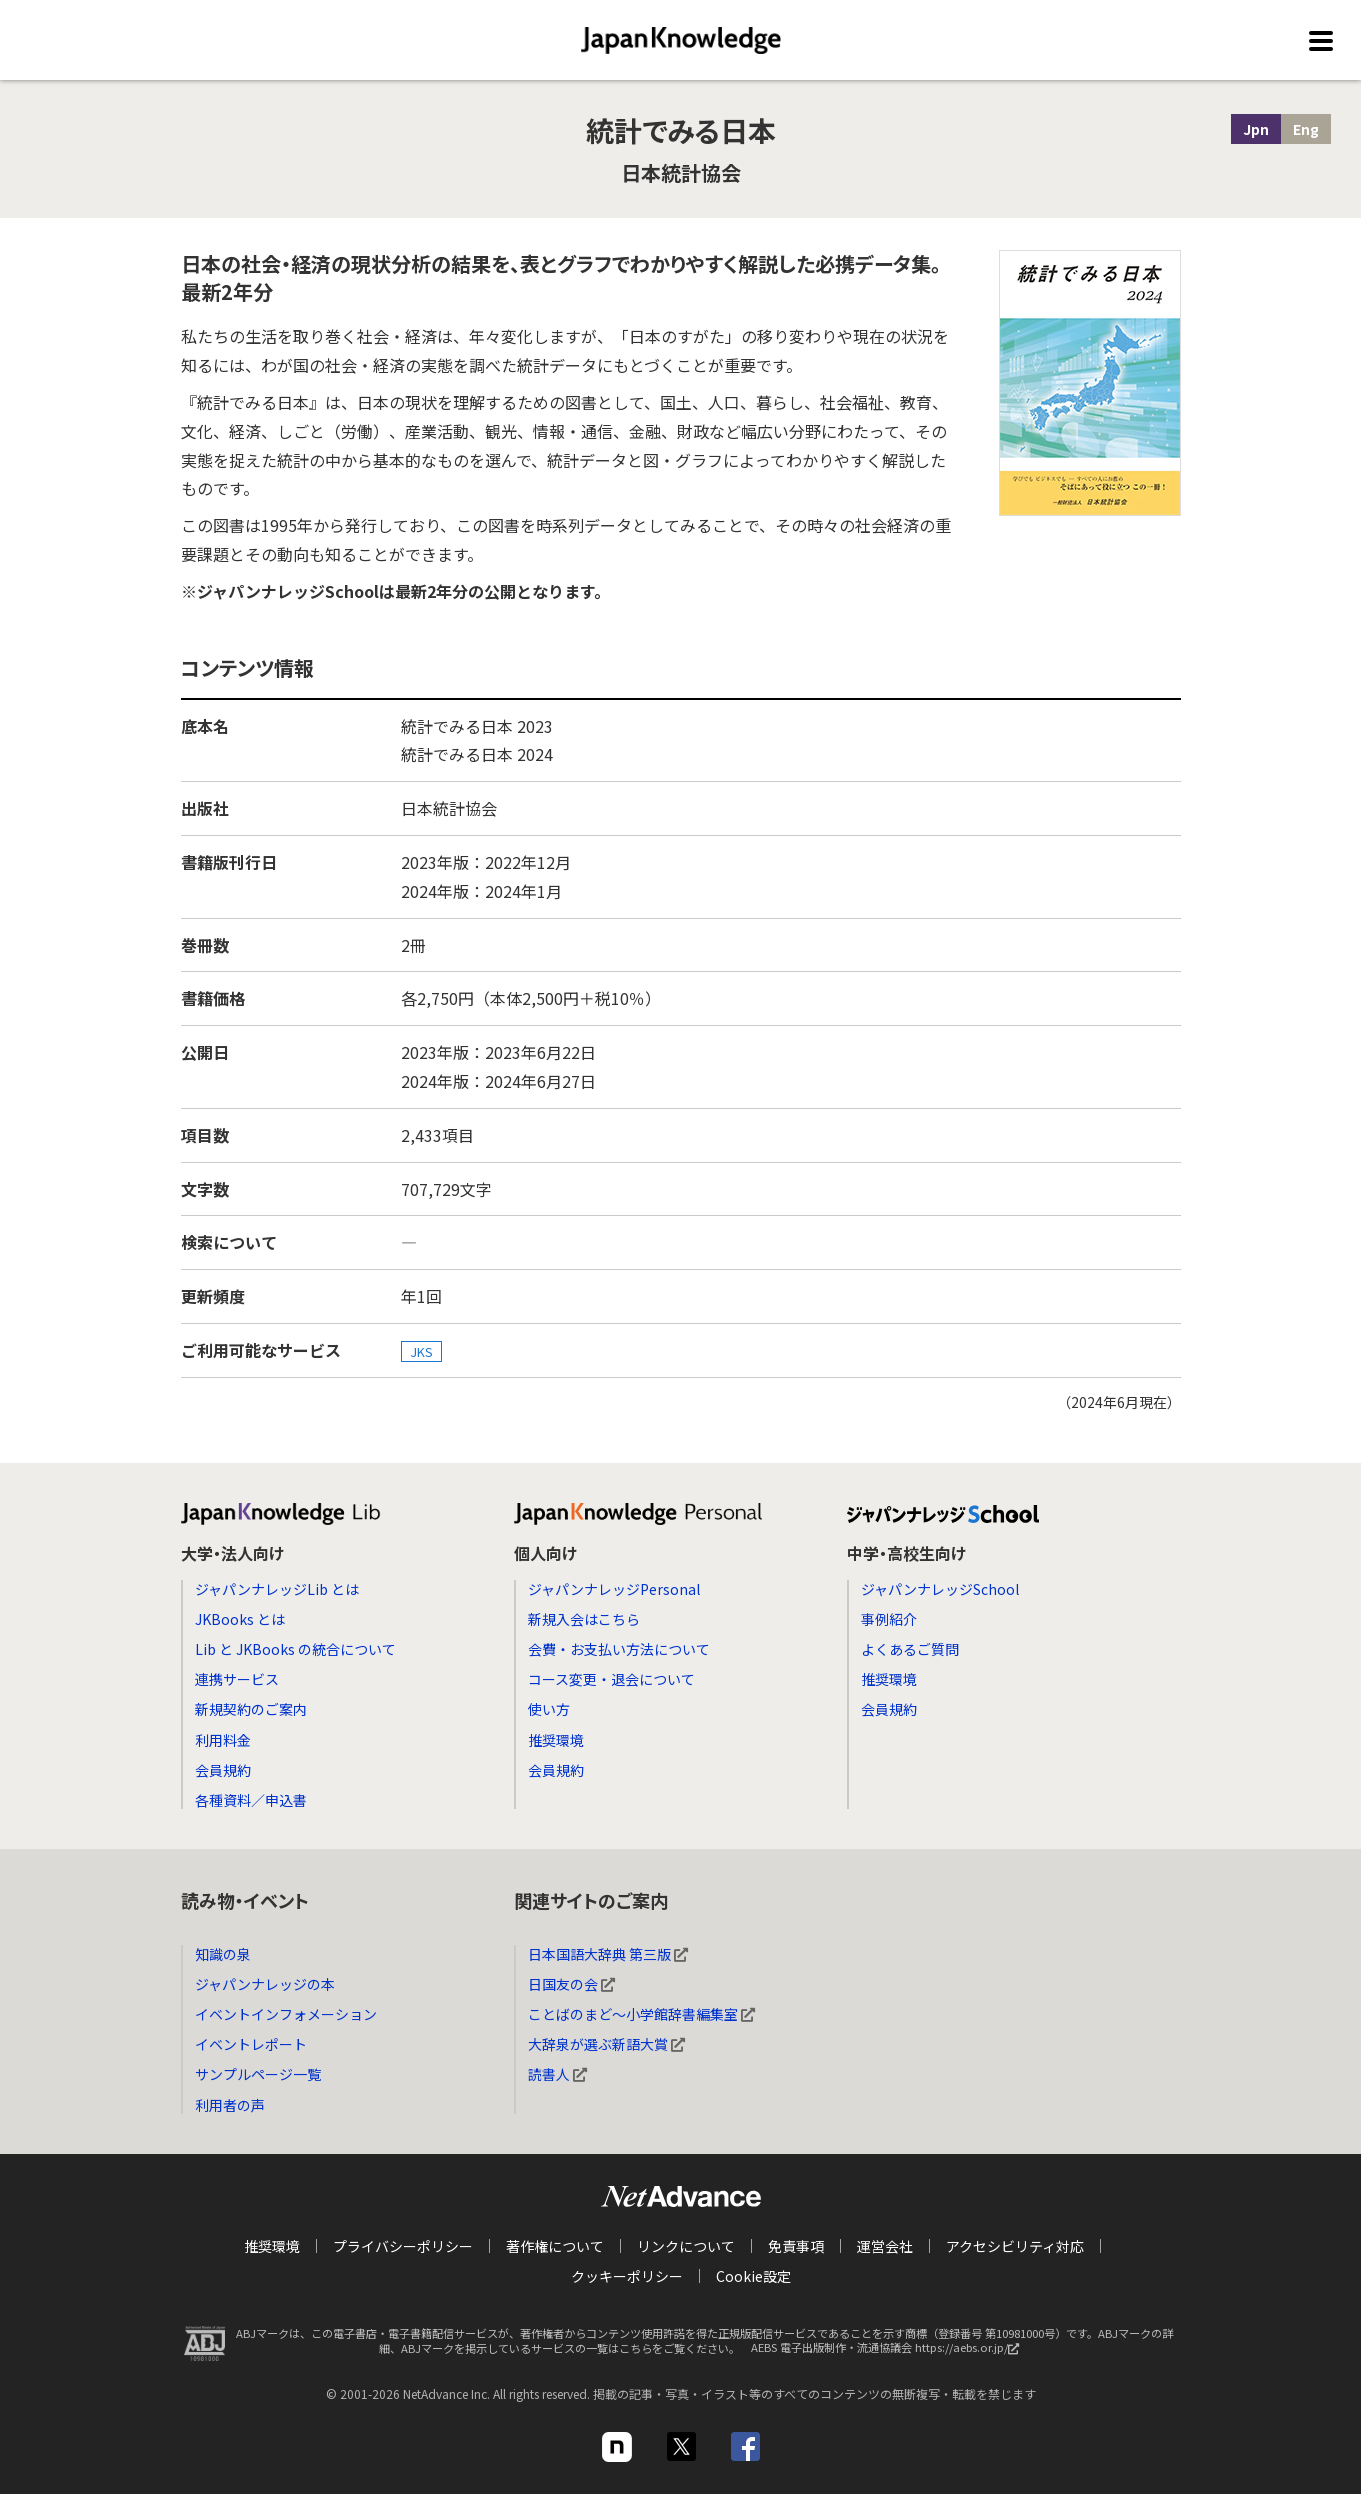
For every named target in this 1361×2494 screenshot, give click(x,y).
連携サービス (237, 1679)
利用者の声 (230, 2105)
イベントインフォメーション (286, 2014)
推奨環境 (556, 1740)
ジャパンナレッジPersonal (614, 1589)
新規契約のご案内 (251, 1709)
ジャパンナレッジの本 (265, 1984)
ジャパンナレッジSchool (940, 1589)
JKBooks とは (240, 1619)
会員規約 (223, 1770)
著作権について (555, 2246)
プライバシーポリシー (403, 2246)
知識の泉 (223, 1954)
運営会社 (885, 2246)
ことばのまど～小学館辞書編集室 (641, 2014)
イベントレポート (251, 2044)
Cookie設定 (753, 2276)
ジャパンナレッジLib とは (277, 1589)
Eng (1306, 129)
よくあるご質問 (910, 1649)
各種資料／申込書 (251, 1800)
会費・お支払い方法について (619, 1649)
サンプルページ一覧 (258, 2074)
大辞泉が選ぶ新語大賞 (606, 2044)
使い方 (549, 1709)
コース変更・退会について (611, 1679)
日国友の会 (571, 1984)
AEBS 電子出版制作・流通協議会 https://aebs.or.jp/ (890, 2353)
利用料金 (223, 1740)
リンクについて (686, 2246)
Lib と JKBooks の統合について (295, 1649)
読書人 (557, 2074)
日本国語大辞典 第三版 (608, 1954)
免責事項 (796, 2246)
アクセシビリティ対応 (1015, 2246)
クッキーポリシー (627, 2276)
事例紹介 (889, 1619)
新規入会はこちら (584, 1619)
